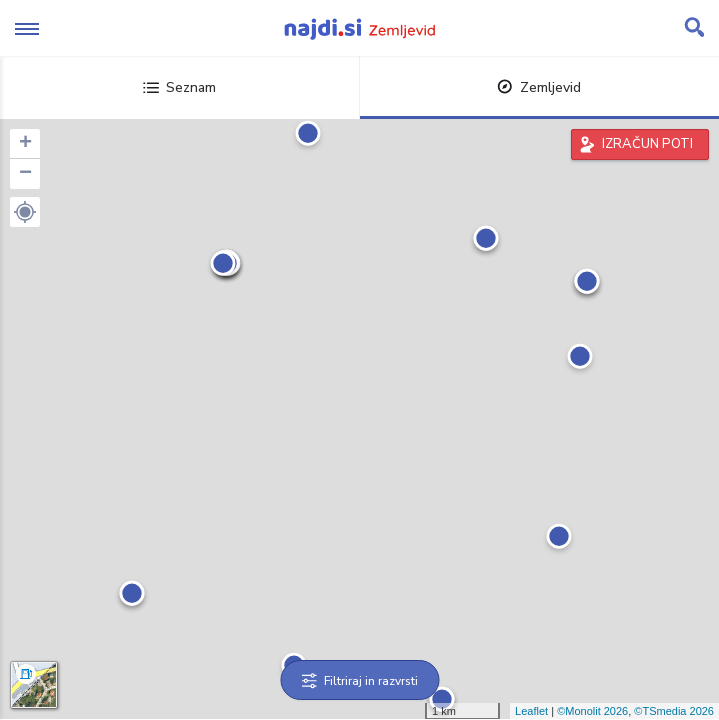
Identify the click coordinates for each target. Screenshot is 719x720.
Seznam (179, 87)
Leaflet (531, 711)
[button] (25, 212)
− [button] (25, 174)
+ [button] (25, 144)
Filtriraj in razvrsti (359, 681)
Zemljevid (539, 87)
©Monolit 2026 (592, 711)
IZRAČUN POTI (647, 144)
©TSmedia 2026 (674, 711)
